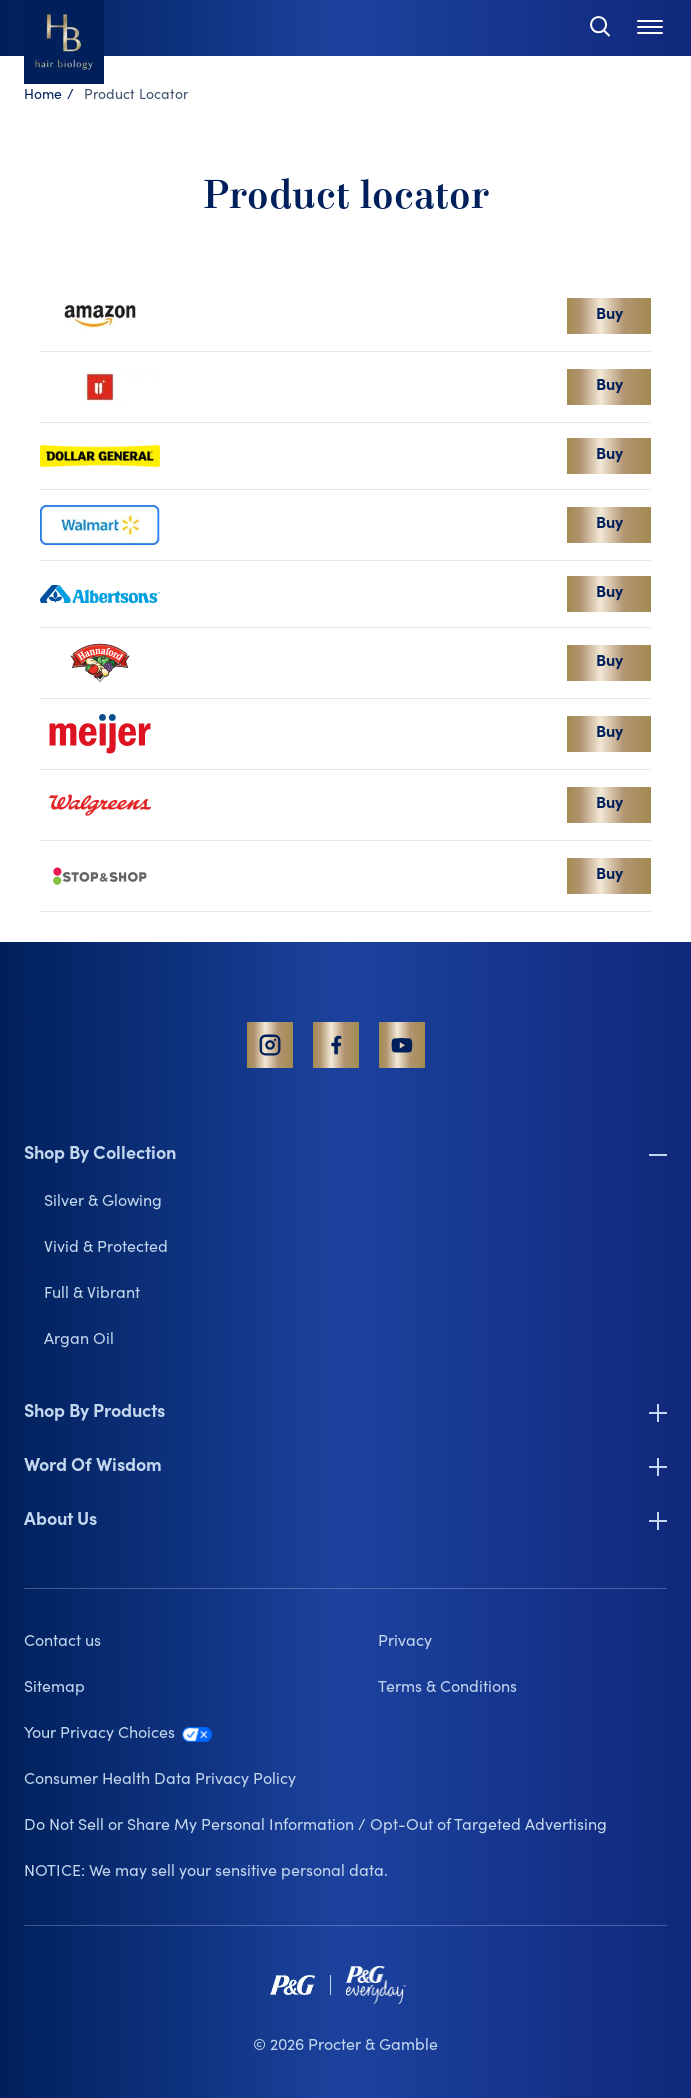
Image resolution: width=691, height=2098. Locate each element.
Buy (609, 315)
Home (43, 96)
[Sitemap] (168, 1688)
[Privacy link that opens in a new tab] (522, 1642)
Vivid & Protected (106, 1248)
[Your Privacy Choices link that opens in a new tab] (345, 1734)
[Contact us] (168, 1642)
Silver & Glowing (103, 1202)
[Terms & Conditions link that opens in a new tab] (522, 1688)
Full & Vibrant (92, 1294)
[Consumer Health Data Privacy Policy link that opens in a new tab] (345, 1780)
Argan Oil (79, 1340)
